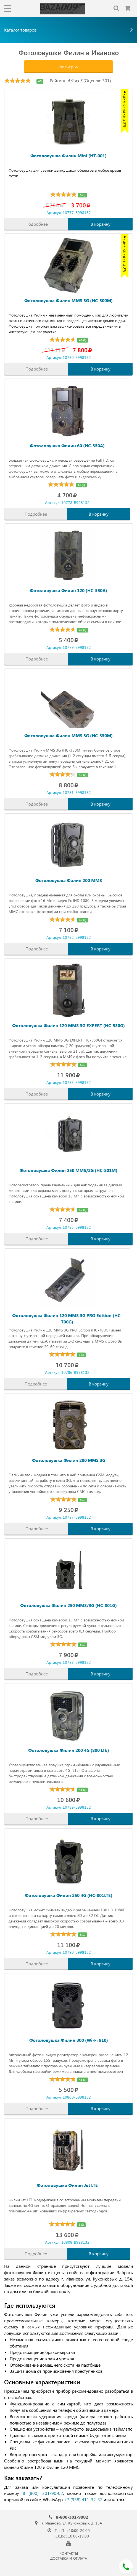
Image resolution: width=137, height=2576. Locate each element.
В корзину (100, 224)
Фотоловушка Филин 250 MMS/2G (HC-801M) (68, 1170)
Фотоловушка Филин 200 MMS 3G (68, 1460)
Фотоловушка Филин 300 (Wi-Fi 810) (68, 2040)
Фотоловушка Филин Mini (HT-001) (68, 155)
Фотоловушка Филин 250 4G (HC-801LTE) (68, 1895)
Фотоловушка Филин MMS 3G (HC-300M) (68, 300)
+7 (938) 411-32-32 (83, 2499)
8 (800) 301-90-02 (43, 2493)
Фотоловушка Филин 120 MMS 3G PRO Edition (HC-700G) (67, 1318)
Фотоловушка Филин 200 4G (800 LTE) (68, 1750)
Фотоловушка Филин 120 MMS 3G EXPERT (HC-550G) (68, 1025)
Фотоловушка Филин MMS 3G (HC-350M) (68, 735)
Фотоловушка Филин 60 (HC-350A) (67, 445)
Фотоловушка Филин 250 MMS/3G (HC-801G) (68, 1605)
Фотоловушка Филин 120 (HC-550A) (68, 590)
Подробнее (36, 224)
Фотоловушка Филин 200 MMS (68, 880)
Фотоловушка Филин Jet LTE (67, 2185)
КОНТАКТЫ (68, 2553)
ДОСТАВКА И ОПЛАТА (68, 2558)
